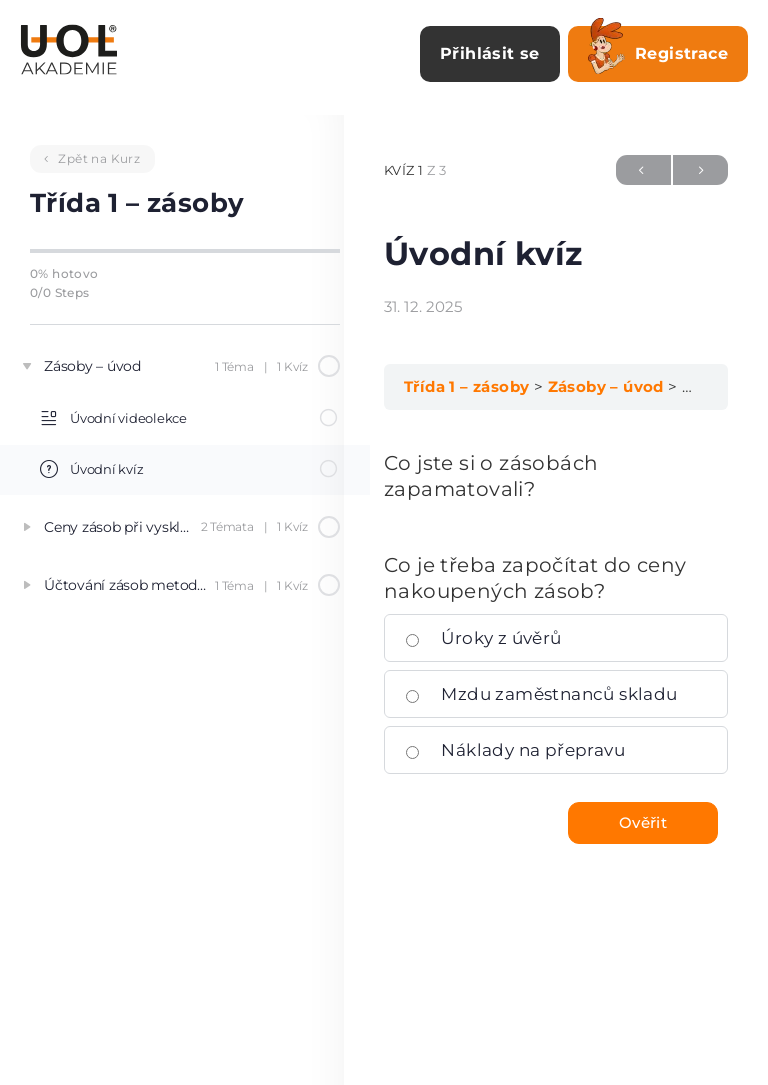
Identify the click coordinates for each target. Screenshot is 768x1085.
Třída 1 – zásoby (466, 386)
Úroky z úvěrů (483, 638)
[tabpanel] (556, 476)
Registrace (658, 50)
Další (700, 170)
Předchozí (643, 170)
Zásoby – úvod (606, 386)
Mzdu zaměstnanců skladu (541, 694)
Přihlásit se (490, 53)
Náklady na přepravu (515, 750)
